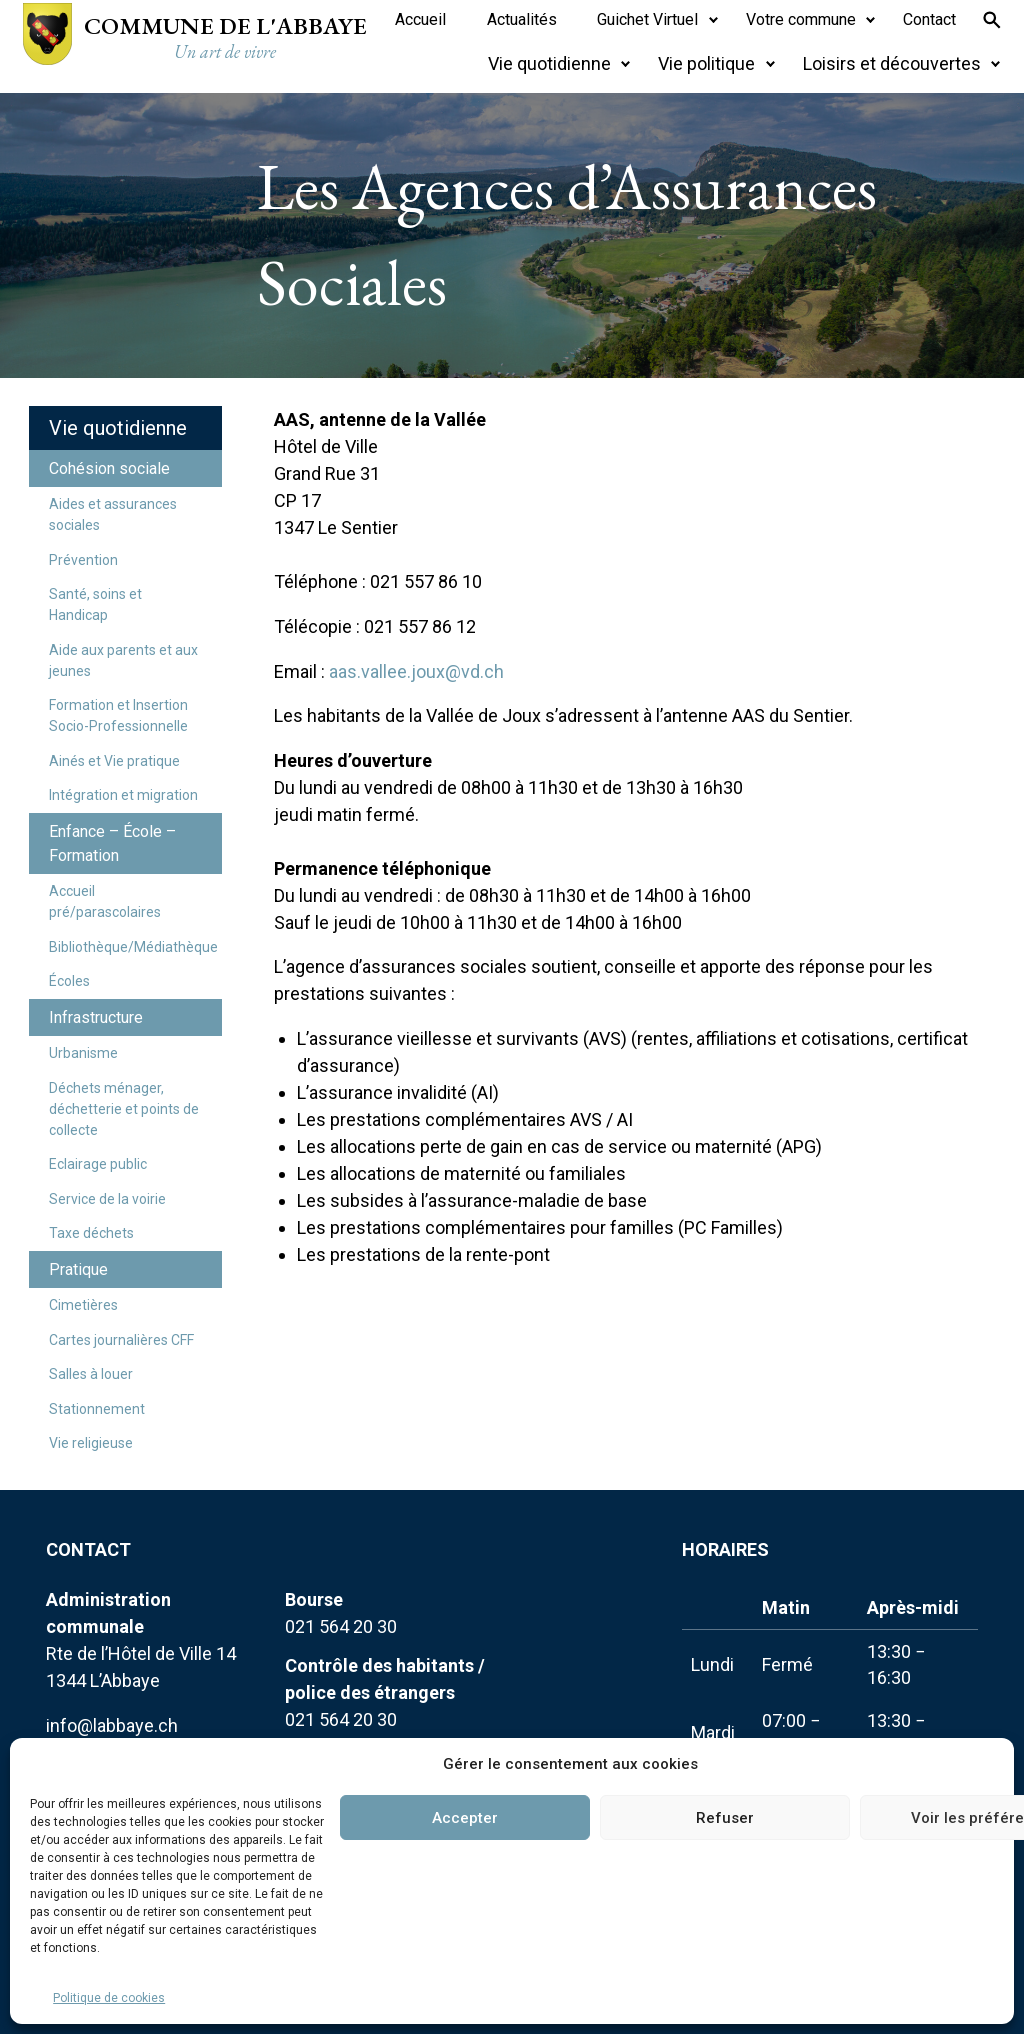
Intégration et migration (123, 795)
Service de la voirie (107, 1199)
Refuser (725, 1818)
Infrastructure (96, 1017)
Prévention (83, 560)
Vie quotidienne (118, 428)
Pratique (78, 1269)
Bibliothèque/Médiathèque (133, 947)
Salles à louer (91, 1374)
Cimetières (83, 1305)
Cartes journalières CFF (121, 1340)
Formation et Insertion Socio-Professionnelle (118, 715)
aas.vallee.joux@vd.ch (416, 671)
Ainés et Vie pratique (114, 761)
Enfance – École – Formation (112, 843)
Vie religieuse (91, 1443)
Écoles (69, 981)
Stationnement (97, 1409)
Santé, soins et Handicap (95, 604)
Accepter (465, 1818)
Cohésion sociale (109, 468)
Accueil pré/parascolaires (105, 901)
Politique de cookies (109, 1998)
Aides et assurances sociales (113, 514)
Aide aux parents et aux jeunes (123, 660)
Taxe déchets (91, 1233)
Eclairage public (98, 1164)
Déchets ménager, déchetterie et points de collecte (124, 1109)
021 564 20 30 (341, 1626)
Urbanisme (83, 1053)
